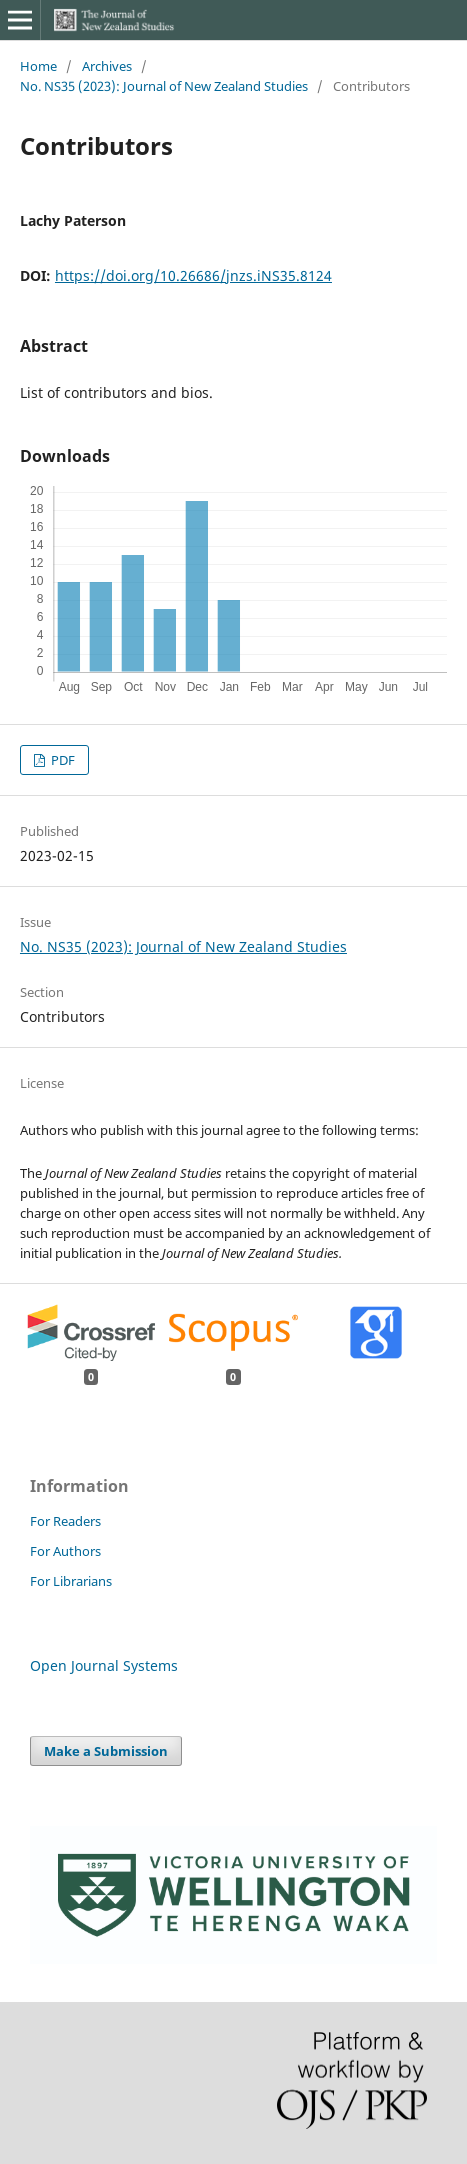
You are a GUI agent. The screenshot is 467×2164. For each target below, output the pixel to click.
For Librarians (71, 1581)
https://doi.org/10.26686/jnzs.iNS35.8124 (193, 275)
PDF (61, 760)
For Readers (65, 1521)
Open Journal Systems (104, 1665)
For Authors (65, 1551)
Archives (107, 66)
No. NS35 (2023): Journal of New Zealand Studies (164, 86)
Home (38, 66)
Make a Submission (106, 1751)
